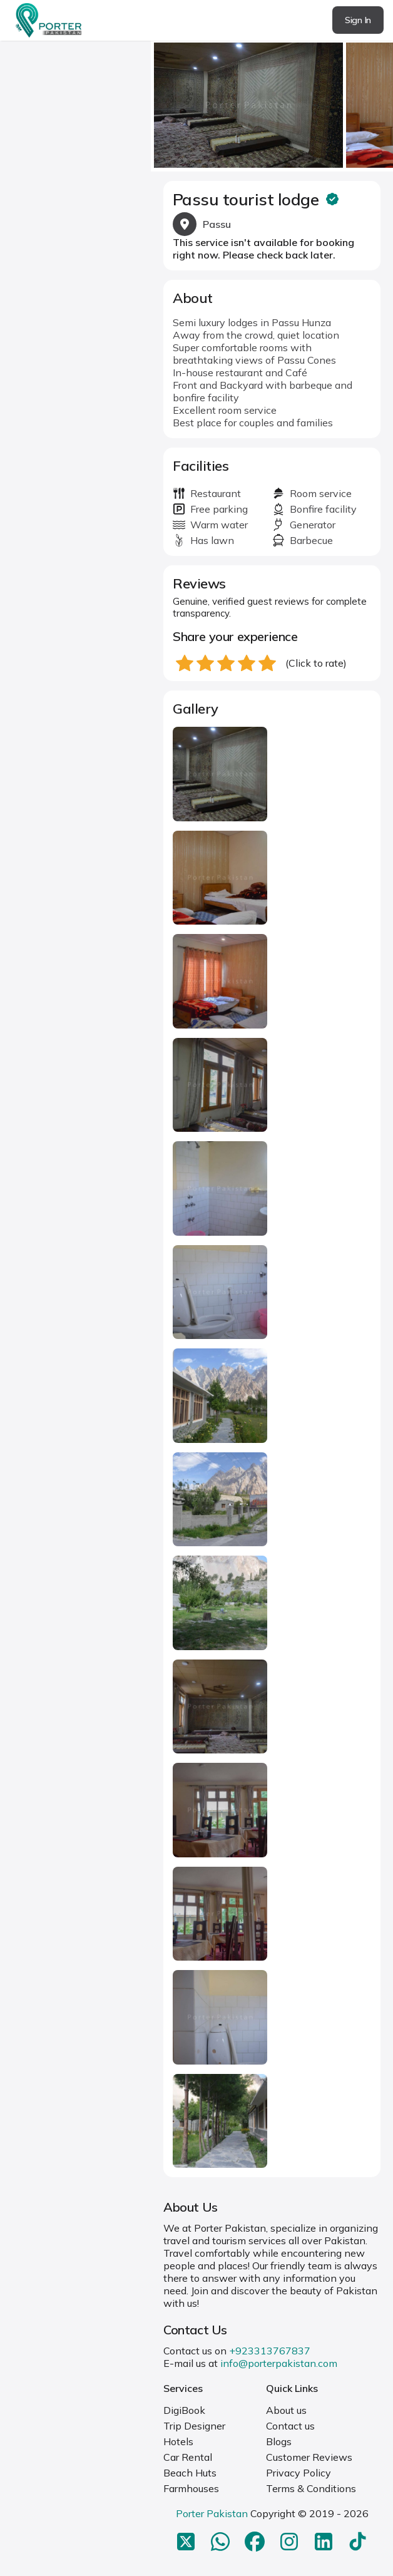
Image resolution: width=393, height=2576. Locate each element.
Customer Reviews (309, 2457)
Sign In (358, 20)
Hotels (178, 2441)
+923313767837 (269, 2350)
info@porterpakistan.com (278, 2363)
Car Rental (187, 2457)
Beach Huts (190, 2472)
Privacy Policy (298, 2472)
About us (286, 2410)
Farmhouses (191, 2488)
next (380, 101)
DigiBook (184, 2410)
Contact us (290, 2425)
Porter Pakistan (212, 2513)
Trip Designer (194, 2425)
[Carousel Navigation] (272, 101)
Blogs (279, 2441)
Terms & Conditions (311, 2488)
